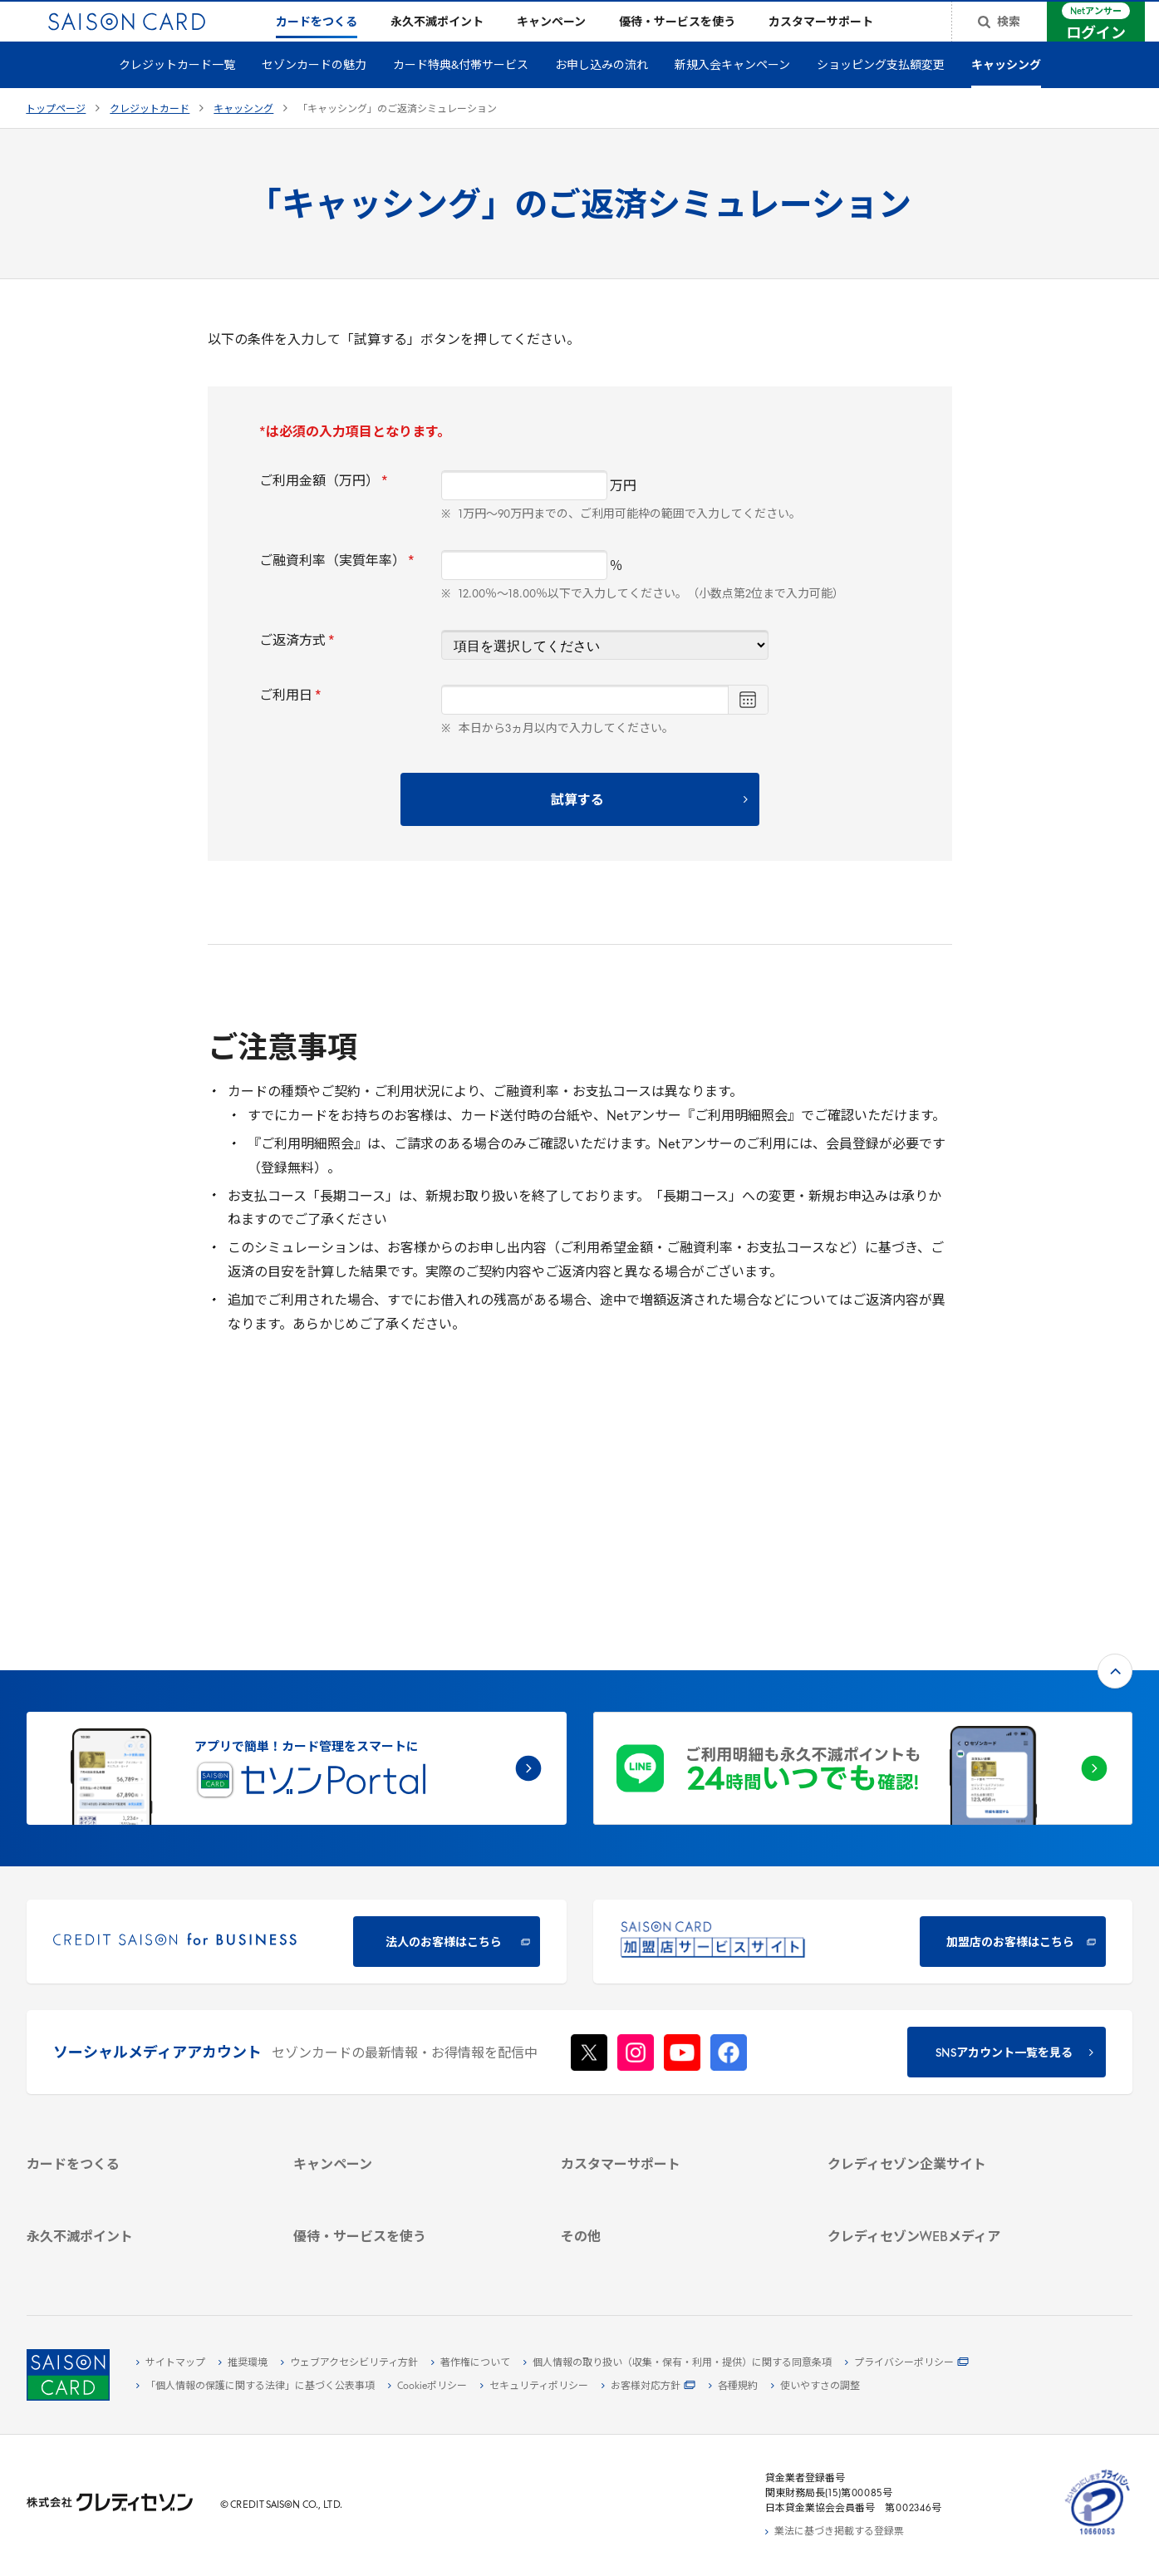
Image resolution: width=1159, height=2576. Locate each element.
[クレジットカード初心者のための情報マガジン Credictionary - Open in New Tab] (942, 2151)
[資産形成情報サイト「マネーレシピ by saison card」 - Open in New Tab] (942, 2185)
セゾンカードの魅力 (314, 92)
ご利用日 (290, 723)
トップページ (56, 136)
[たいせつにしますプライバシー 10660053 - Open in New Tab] (1097, 2535)
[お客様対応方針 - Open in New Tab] (648, 2386)
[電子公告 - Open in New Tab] (942, 2064)
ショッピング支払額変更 (881, 92)
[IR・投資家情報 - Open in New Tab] (942, 2045)
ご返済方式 (297, 668)
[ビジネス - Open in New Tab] (942, 2006)
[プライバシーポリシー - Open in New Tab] (907, 2363)
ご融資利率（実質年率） (337, 588)
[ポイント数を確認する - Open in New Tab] (141, 2257)
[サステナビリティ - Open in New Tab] (942, 2025)
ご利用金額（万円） (323, 508)
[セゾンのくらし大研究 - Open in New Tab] (942, 2211)
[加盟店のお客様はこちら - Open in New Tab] (863, 1718)
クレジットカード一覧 (177, 92)
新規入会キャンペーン (732, 92)
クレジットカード (149, 136)
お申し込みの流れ (601, 92)
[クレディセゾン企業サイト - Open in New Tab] (942, 1968)
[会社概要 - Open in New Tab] (942, 1987)
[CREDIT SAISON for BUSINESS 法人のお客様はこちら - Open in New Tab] (297, 1718)
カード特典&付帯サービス (460, 92)
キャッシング (1006, 92)
